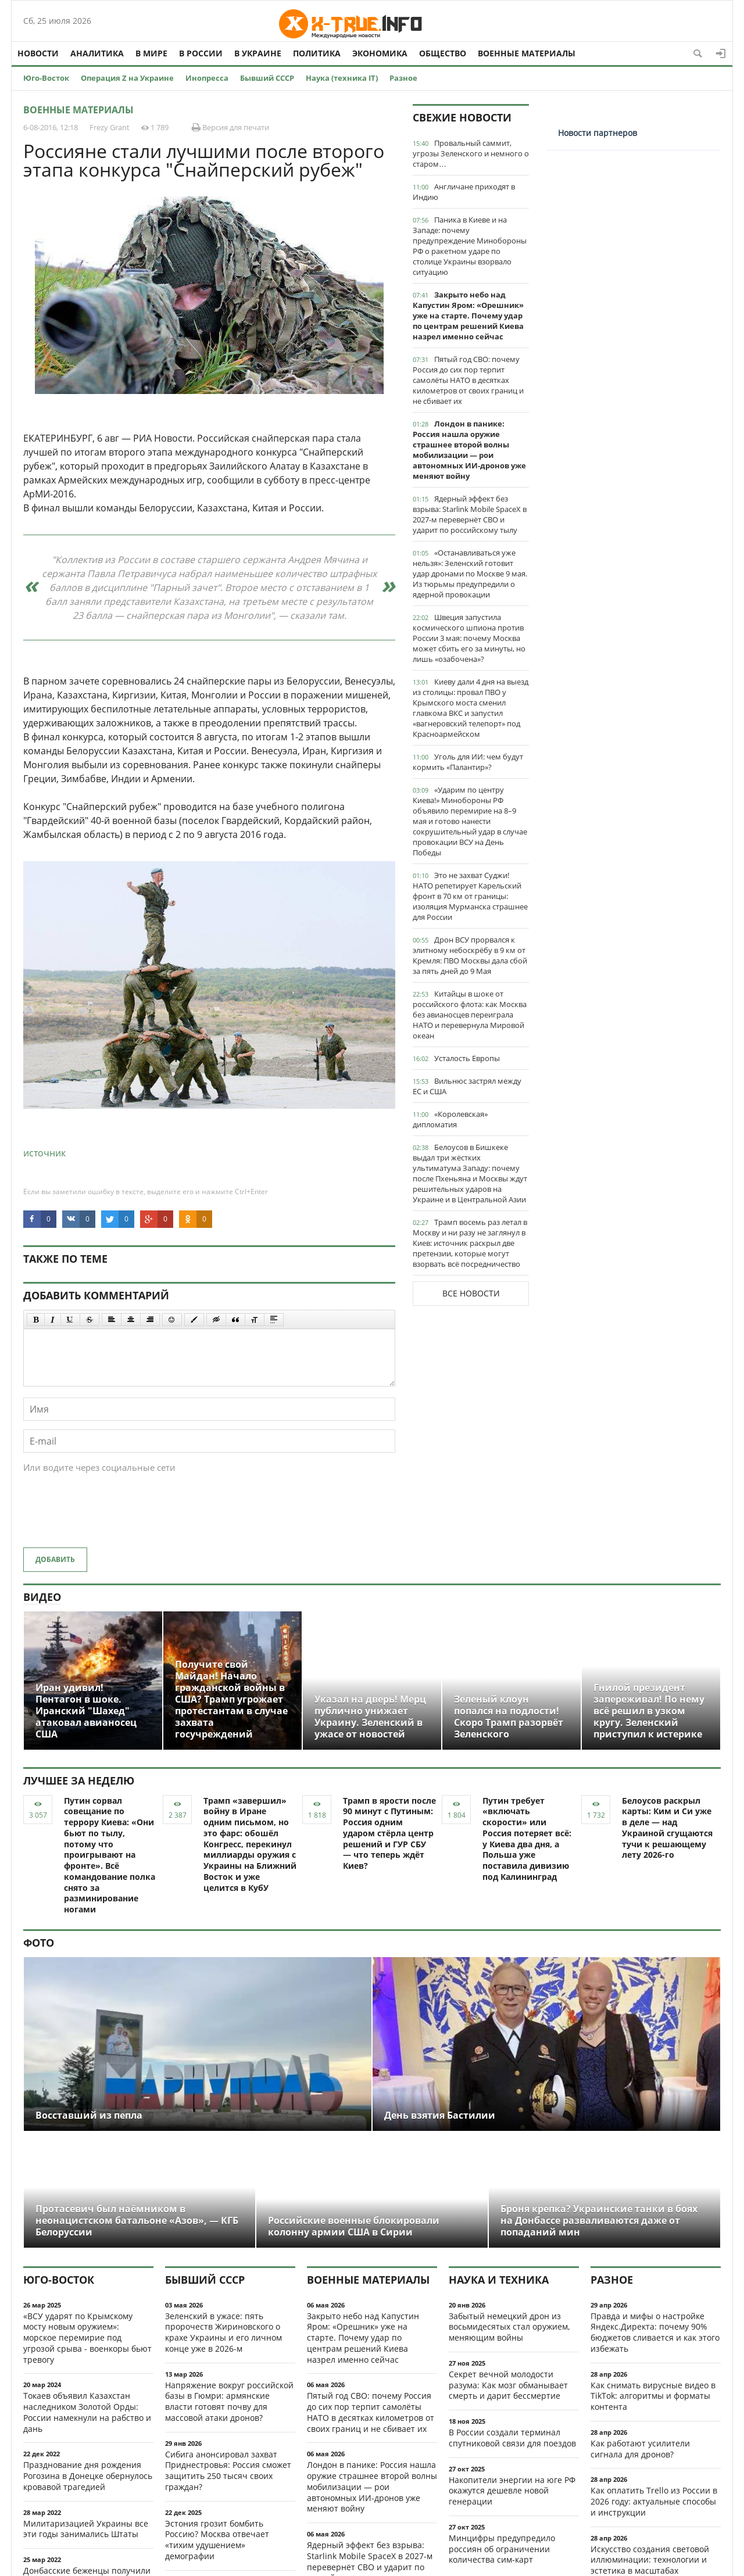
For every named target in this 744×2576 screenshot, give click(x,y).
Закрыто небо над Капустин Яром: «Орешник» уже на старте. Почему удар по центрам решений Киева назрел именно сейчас (468, 315)
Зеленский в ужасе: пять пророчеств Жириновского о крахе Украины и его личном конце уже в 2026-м (223, 2332)
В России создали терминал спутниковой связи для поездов (512, 2438)
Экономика (379, 53)
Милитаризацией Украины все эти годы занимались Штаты (85, 2529)
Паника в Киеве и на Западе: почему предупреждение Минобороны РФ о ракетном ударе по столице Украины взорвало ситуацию (470, 245)
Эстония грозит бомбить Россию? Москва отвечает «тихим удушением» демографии (217, 2539)
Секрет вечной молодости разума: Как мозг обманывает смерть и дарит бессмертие (508, 2385)
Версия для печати (230, 127)
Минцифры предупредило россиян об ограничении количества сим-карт (502, 2549)
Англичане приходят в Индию (464, 191)
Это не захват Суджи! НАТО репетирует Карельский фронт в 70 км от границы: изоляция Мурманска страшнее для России (470, 896)
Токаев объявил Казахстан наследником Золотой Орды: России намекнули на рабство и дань (87, 2412)
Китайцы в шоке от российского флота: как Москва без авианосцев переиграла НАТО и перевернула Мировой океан (470, 1014)
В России (201, 53)
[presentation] (111, 1516)
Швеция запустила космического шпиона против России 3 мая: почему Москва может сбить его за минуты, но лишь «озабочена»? (469, 638)
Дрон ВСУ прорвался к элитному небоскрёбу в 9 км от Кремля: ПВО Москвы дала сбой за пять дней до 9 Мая (470, 955)
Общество (442, 53)
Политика (317, 53)
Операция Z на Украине (127, 78)
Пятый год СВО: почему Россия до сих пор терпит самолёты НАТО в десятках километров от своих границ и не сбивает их (468, 380)
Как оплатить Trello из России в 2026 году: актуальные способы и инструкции (654, 2501)
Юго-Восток (46, 78)
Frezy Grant (110, 127)
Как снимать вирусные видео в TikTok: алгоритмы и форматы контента (653, 2396)
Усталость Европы (467, 1058)
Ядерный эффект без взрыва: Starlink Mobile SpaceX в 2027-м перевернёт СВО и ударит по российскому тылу (470, 514)
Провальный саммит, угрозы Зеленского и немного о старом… (471, 153)
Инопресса (206, 78)
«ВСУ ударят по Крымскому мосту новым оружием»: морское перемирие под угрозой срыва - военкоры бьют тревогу (87, 2337)
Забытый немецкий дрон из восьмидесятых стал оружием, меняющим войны (509, 2327)
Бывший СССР (267, 78)
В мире (151, 53)
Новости (38, 53)
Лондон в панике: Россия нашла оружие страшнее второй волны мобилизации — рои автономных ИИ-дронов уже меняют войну (469, 449)
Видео (42, 1597)
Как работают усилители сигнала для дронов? (640, 2449)
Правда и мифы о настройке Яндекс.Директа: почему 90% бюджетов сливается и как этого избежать (655, 2332)
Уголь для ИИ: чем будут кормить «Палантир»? (468, 761)
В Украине (257, 53)
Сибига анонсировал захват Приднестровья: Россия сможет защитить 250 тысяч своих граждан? (228, 2470)
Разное (403, 78)
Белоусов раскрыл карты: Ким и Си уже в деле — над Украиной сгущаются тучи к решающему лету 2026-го (667, 1828)
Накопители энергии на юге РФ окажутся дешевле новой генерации (512, 2490)
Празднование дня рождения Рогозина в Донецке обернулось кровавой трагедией (87, 2475)
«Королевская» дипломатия (450, 1119)
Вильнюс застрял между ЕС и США (467, 1086)
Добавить (55, 1559)
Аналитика (97, 53)
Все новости (471, 1293)
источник (44, 1153)
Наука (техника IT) (342, 78)
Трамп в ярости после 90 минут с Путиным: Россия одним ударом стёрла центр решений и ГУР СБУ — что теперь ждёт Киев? (389, 1833)
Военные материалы (526, 53)
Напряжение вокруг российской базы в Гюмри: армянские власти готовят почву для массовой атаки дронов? (229, 2401)
